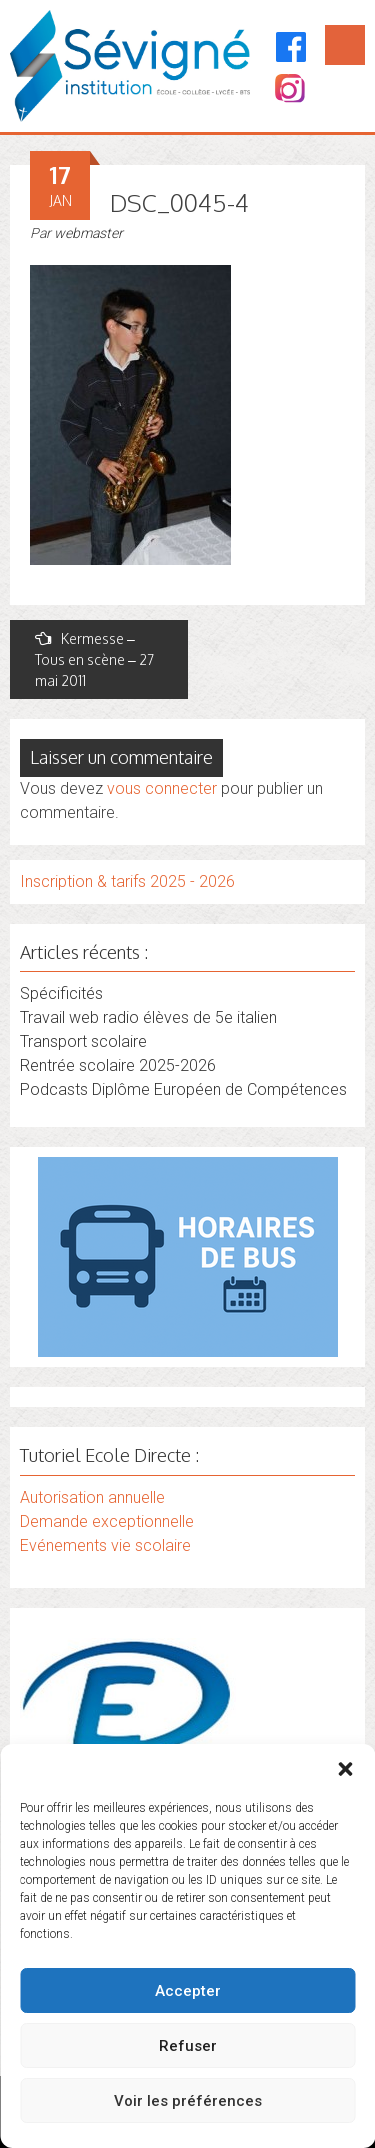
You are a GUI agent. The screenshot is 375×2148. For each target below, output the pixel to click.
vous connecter (162, 788)
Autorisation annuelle (92, 1497)
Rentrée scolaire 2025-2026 (118, 1065)
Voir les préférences (188, 2101)
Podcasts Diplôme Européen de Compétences (183, 1089)
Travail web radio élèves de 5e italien (148, 1017)
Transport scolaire (83, 1041)
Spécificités (61, 993)
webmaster (88, 233)
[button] (345, 1769)
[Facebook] (291, 47)
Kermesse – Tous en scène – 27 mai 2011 (94, 659)
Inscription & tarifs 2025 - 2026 (127, 881)
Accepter (188, 1991)
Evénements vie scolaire (105, 1545)
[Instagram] (288, 90)
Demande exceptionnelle (107, 1521)
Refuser (188, 2046)
